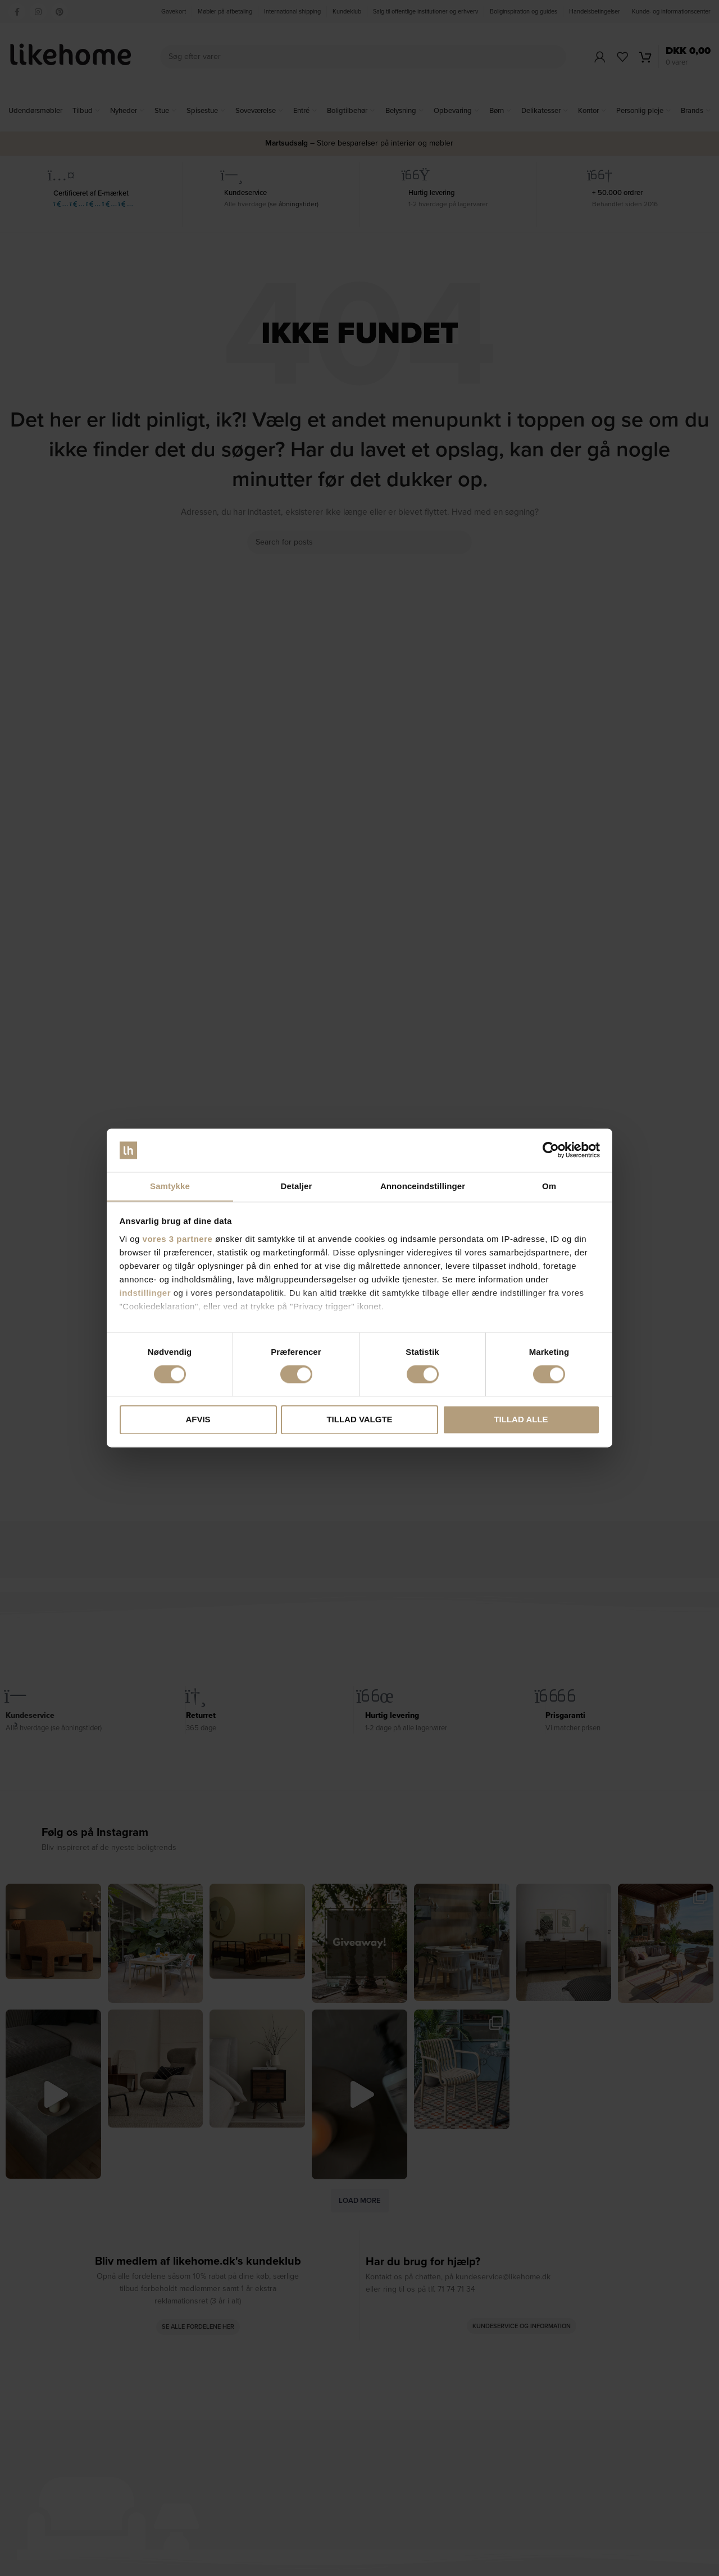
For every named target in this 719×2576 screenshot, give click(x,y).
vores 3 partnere (178, 1239)
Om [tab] (549, 1186)
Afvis (197, 1420)
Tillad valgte (359, 1420)
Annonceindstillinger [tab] (422, 1186)
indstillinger (145, 1293)
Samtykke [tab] (170, 1186)
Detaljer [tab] (296, 1186)
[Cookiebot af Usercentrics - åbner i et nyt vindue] (551, 1149)
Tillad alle (521, 1420)
